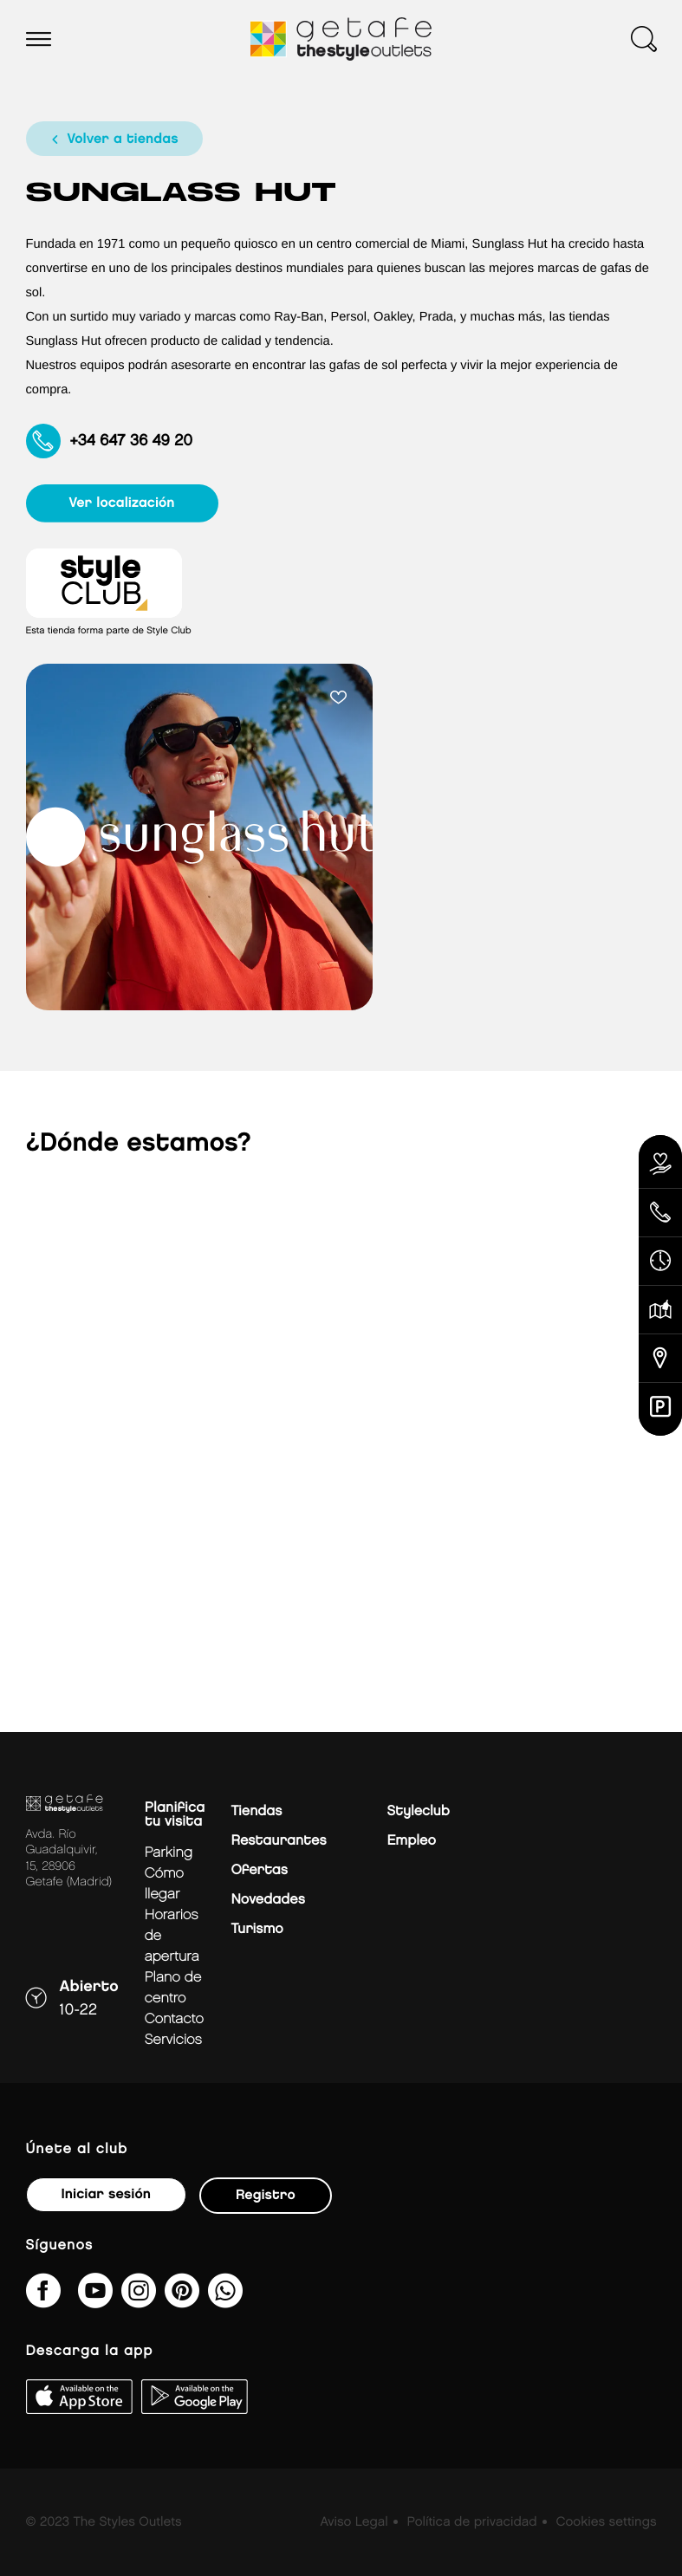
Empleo (410, 1840)
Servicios (173, 2040)
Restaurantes (278, 1840)
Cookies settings (605, 2522)
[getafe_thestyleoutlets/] (138, 2301)
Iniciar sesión (106, 2194)
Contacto (174, 2019)
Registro (266, 2195)
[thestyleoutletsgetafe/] (43, 2301)
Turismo (257, 1929)
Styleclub (417, 1811)
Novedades (267, 1899)
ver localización (122, 502)
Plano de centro (173, 1988)
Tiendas (256, 1811)
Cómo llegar (164, 1884)
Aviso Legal (353, 2522)
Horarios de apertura (172, 1936)
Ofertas (259, 1870)
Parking (168, 1852)
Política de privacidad (472, 2522)
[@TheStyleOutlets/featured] (95, 2301)
